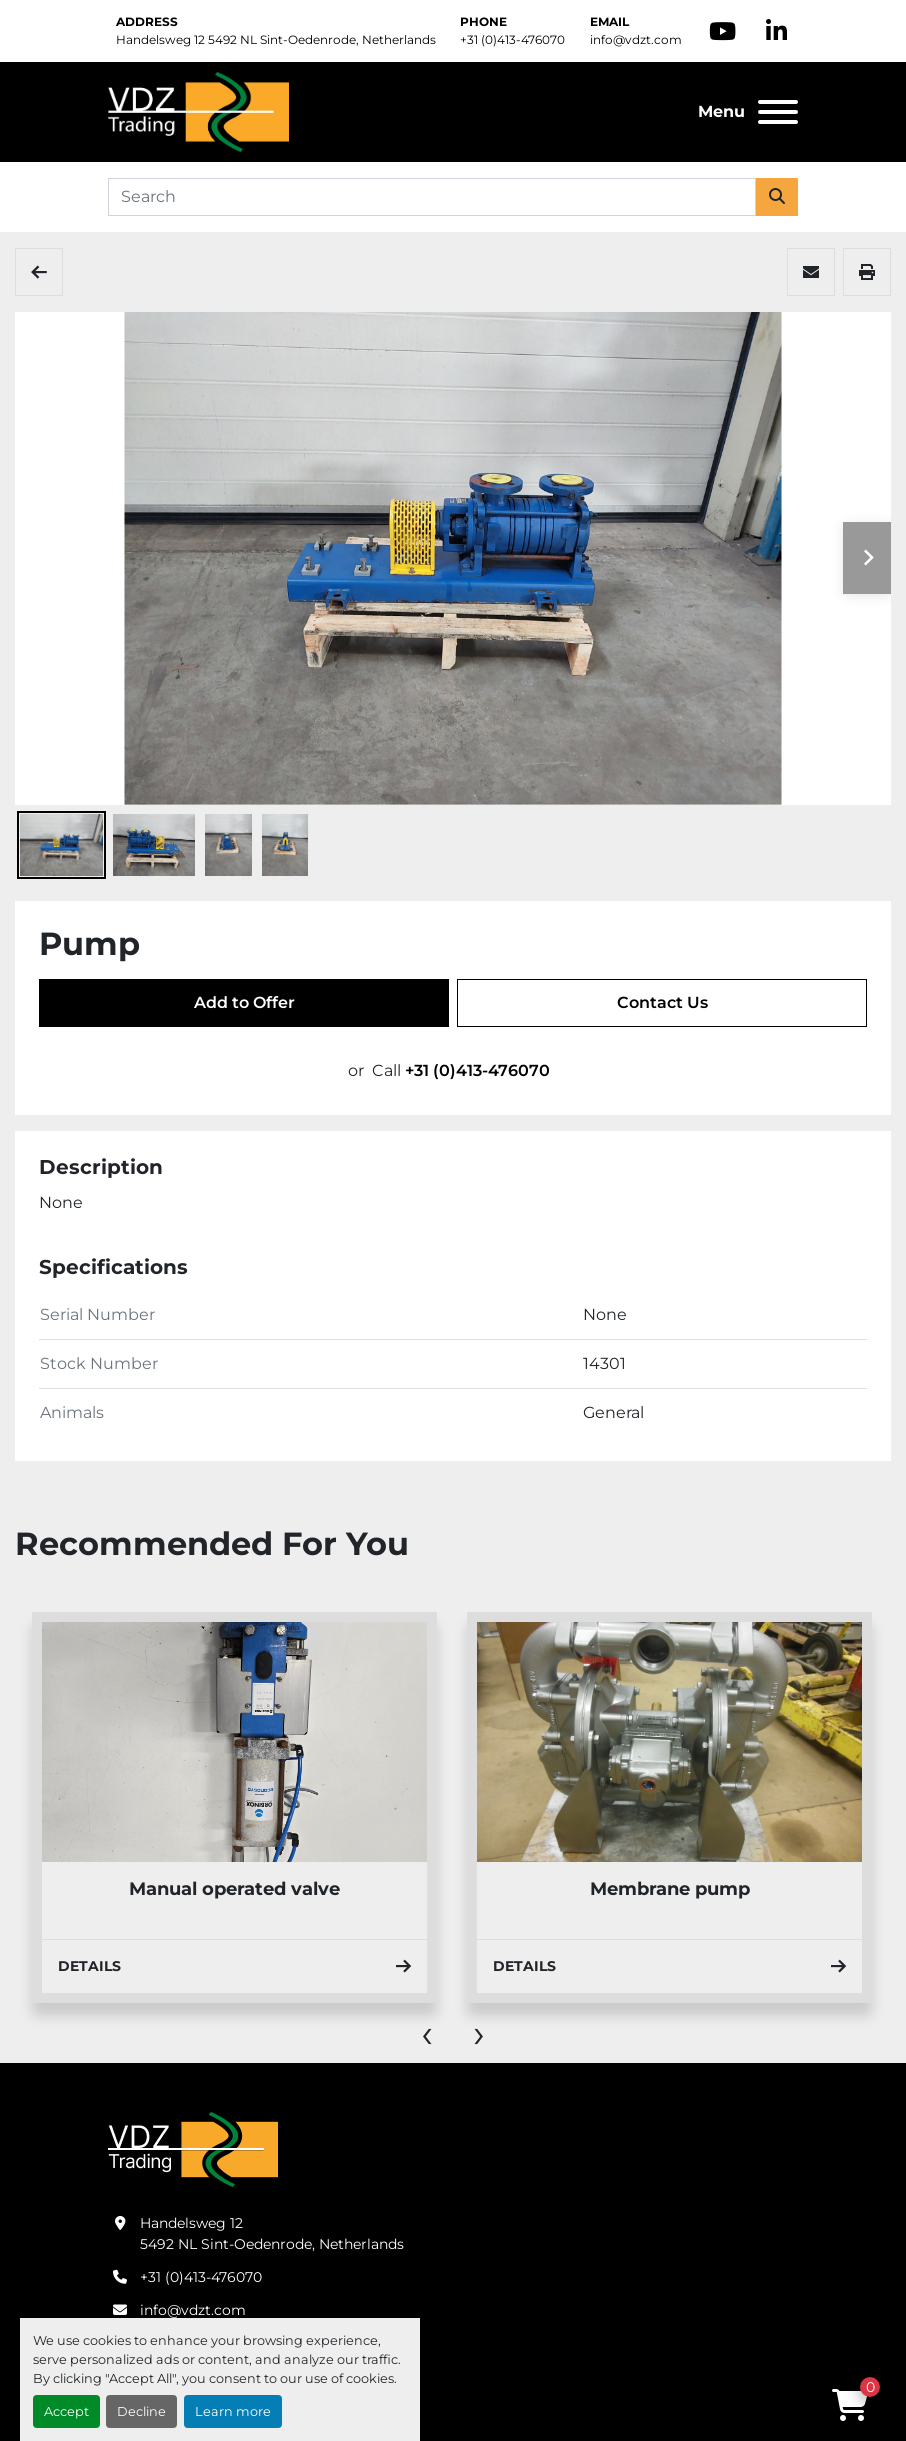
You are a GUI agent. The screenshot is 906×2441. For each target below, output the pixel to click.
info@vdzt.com (636, 39)
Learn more (233, 2411)
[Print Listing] (867, 272)
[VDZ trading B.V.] (193, 2148)
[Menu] (778, 112)
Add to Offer (244, 1002)
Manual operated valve (234, 1889)
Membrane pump (670, 1889)
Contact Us (662, 1002)
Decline (141, 2411)
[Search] (432, 197)
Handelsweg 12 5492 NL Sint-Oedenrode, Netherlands (276, 39)
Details (234, 1966)
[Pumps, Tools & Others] (39, 272)
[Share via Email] (811, 272)
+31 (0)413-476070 (512, 39)
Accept (66, 2411)
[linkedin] (776, 31)
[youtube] (722, 31)
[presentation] (427, 2033)
